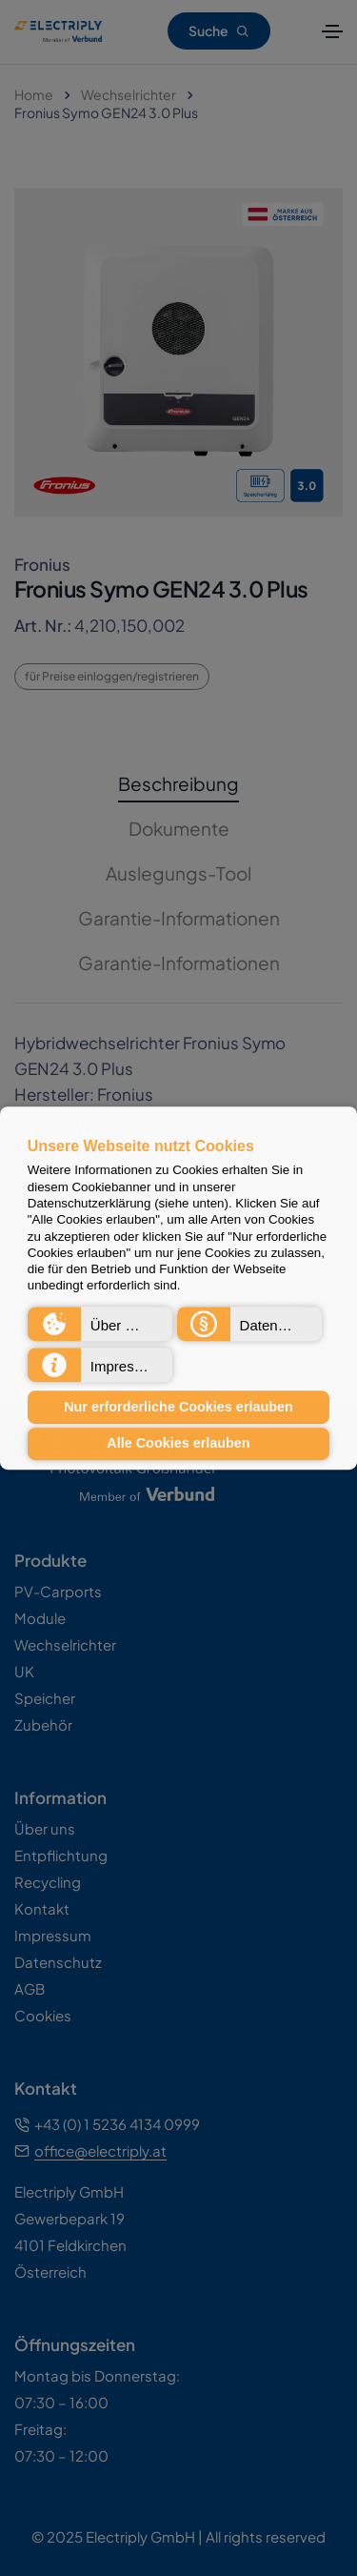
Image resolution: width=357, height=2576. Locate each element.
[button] (100, 1324)
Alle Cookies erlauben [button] (178, 1443)
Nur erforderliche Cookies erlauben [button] (178, 1406)
